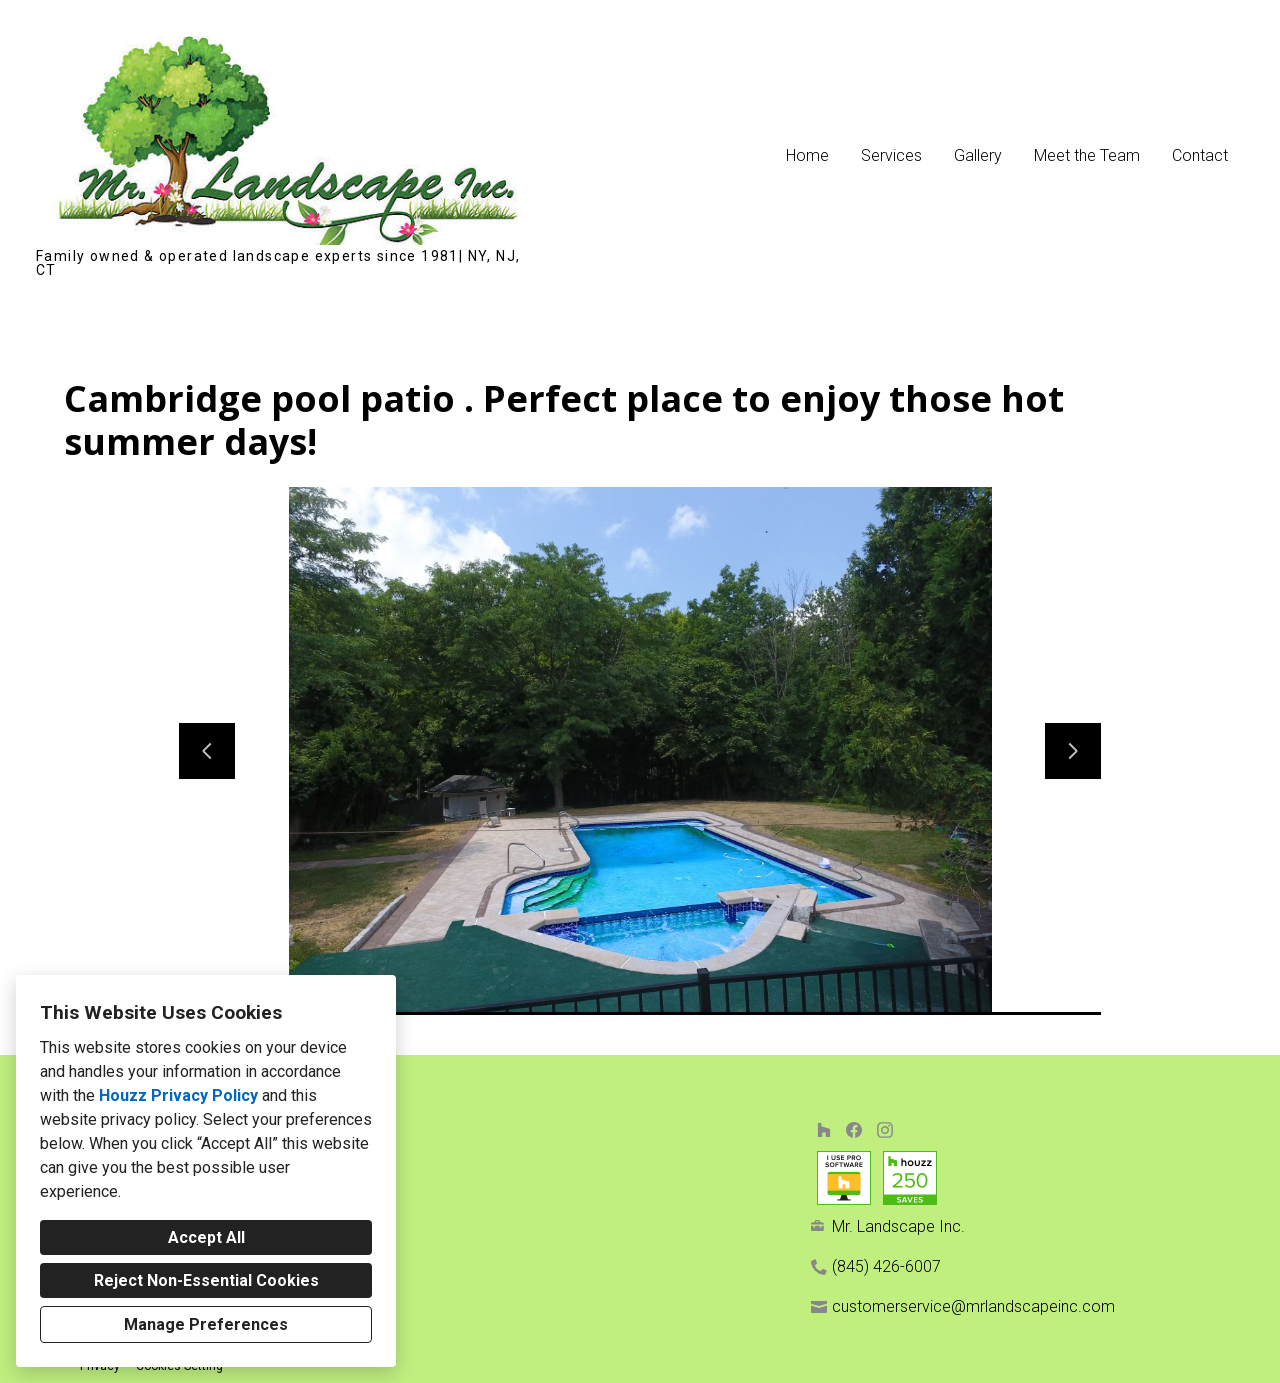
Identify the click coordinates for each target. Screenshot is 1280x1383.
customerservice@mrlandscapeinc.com (973, 1306)
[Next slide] (1073, 751)
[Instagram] (884, 1129)
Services (891, 155)
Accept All (206, 1237)
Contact (1200, 155)
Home (807, 155)
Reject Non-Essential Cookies (206, 1280)
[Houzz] (823, 1129)
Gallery (978, 155)
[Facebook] (854, 1129)
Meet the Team (1087, 155)
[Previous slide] (207, 751)
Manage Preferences (206, 1324)
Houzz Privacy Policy (178, 1095)
